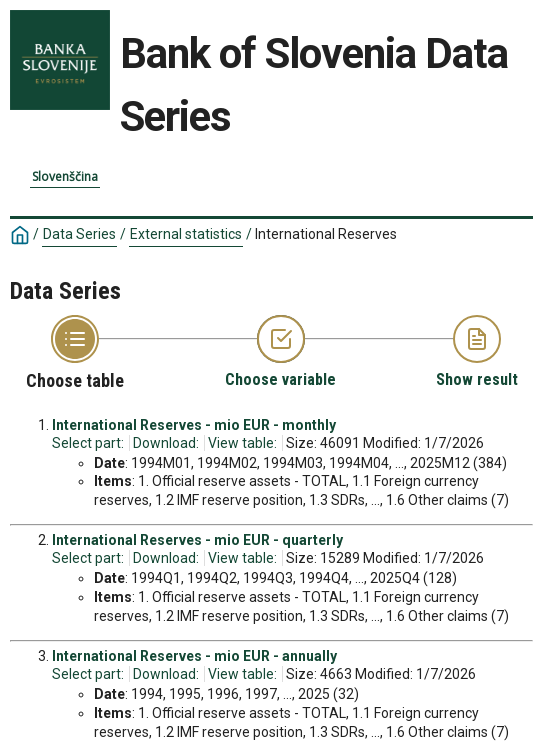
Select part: (88, 443)
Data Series (79, 234)
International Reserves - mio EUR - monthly (194, 425)
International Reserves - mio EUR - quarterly (197, 540)
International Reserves (326, 234)
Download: (166, 443)
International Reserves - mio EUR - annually (194, 656)
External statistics (186, 234)
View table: (242, 443)
